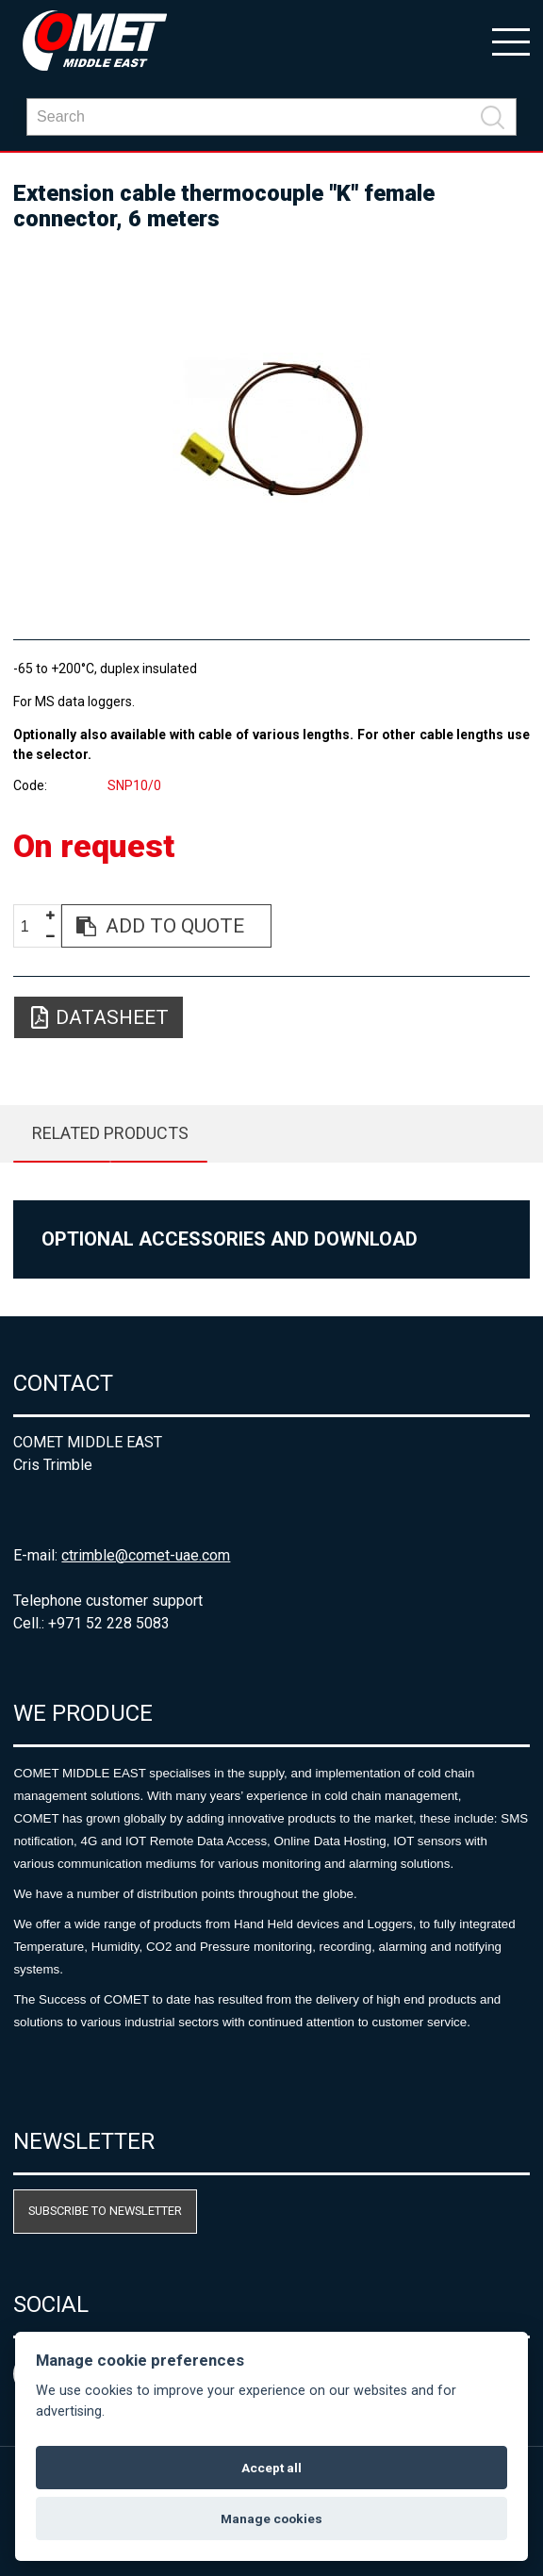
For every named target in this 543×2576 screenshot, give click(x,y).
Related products (110, 1133)
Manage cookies (271, 2518)
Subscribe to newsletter (105, 2211)
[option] (271, 427)
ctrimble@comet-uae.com (145, 1555)
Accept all (271, 2467)
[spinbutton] (32, 926)
